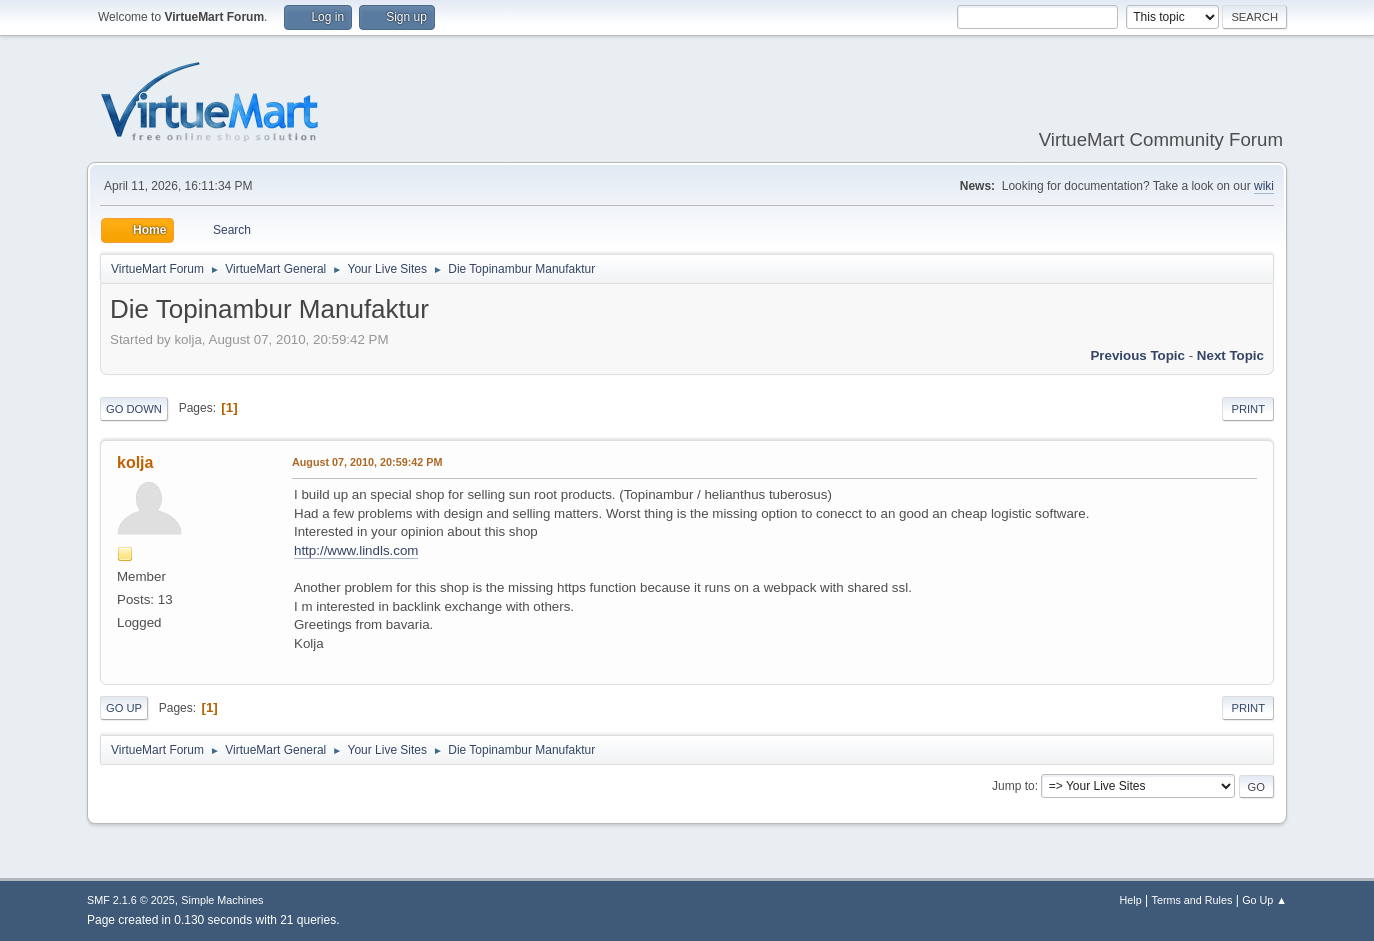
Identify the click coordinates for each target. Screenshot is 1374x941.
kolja (135, 462)
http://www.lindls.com (356, 550)
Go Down (134, 409)
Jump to (1013, 786)
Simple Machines (222, 900)
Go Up (124, 708)
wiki (1264, 186)
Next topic (1230, 355)
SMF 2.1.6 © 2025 (131, 900)
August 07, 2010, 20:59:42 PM (367, 462)
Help (1131, 900)
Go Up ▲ (1264, 900)
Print (1248, 409)
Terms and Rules (1192, 900)
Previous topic (1137, 355)
